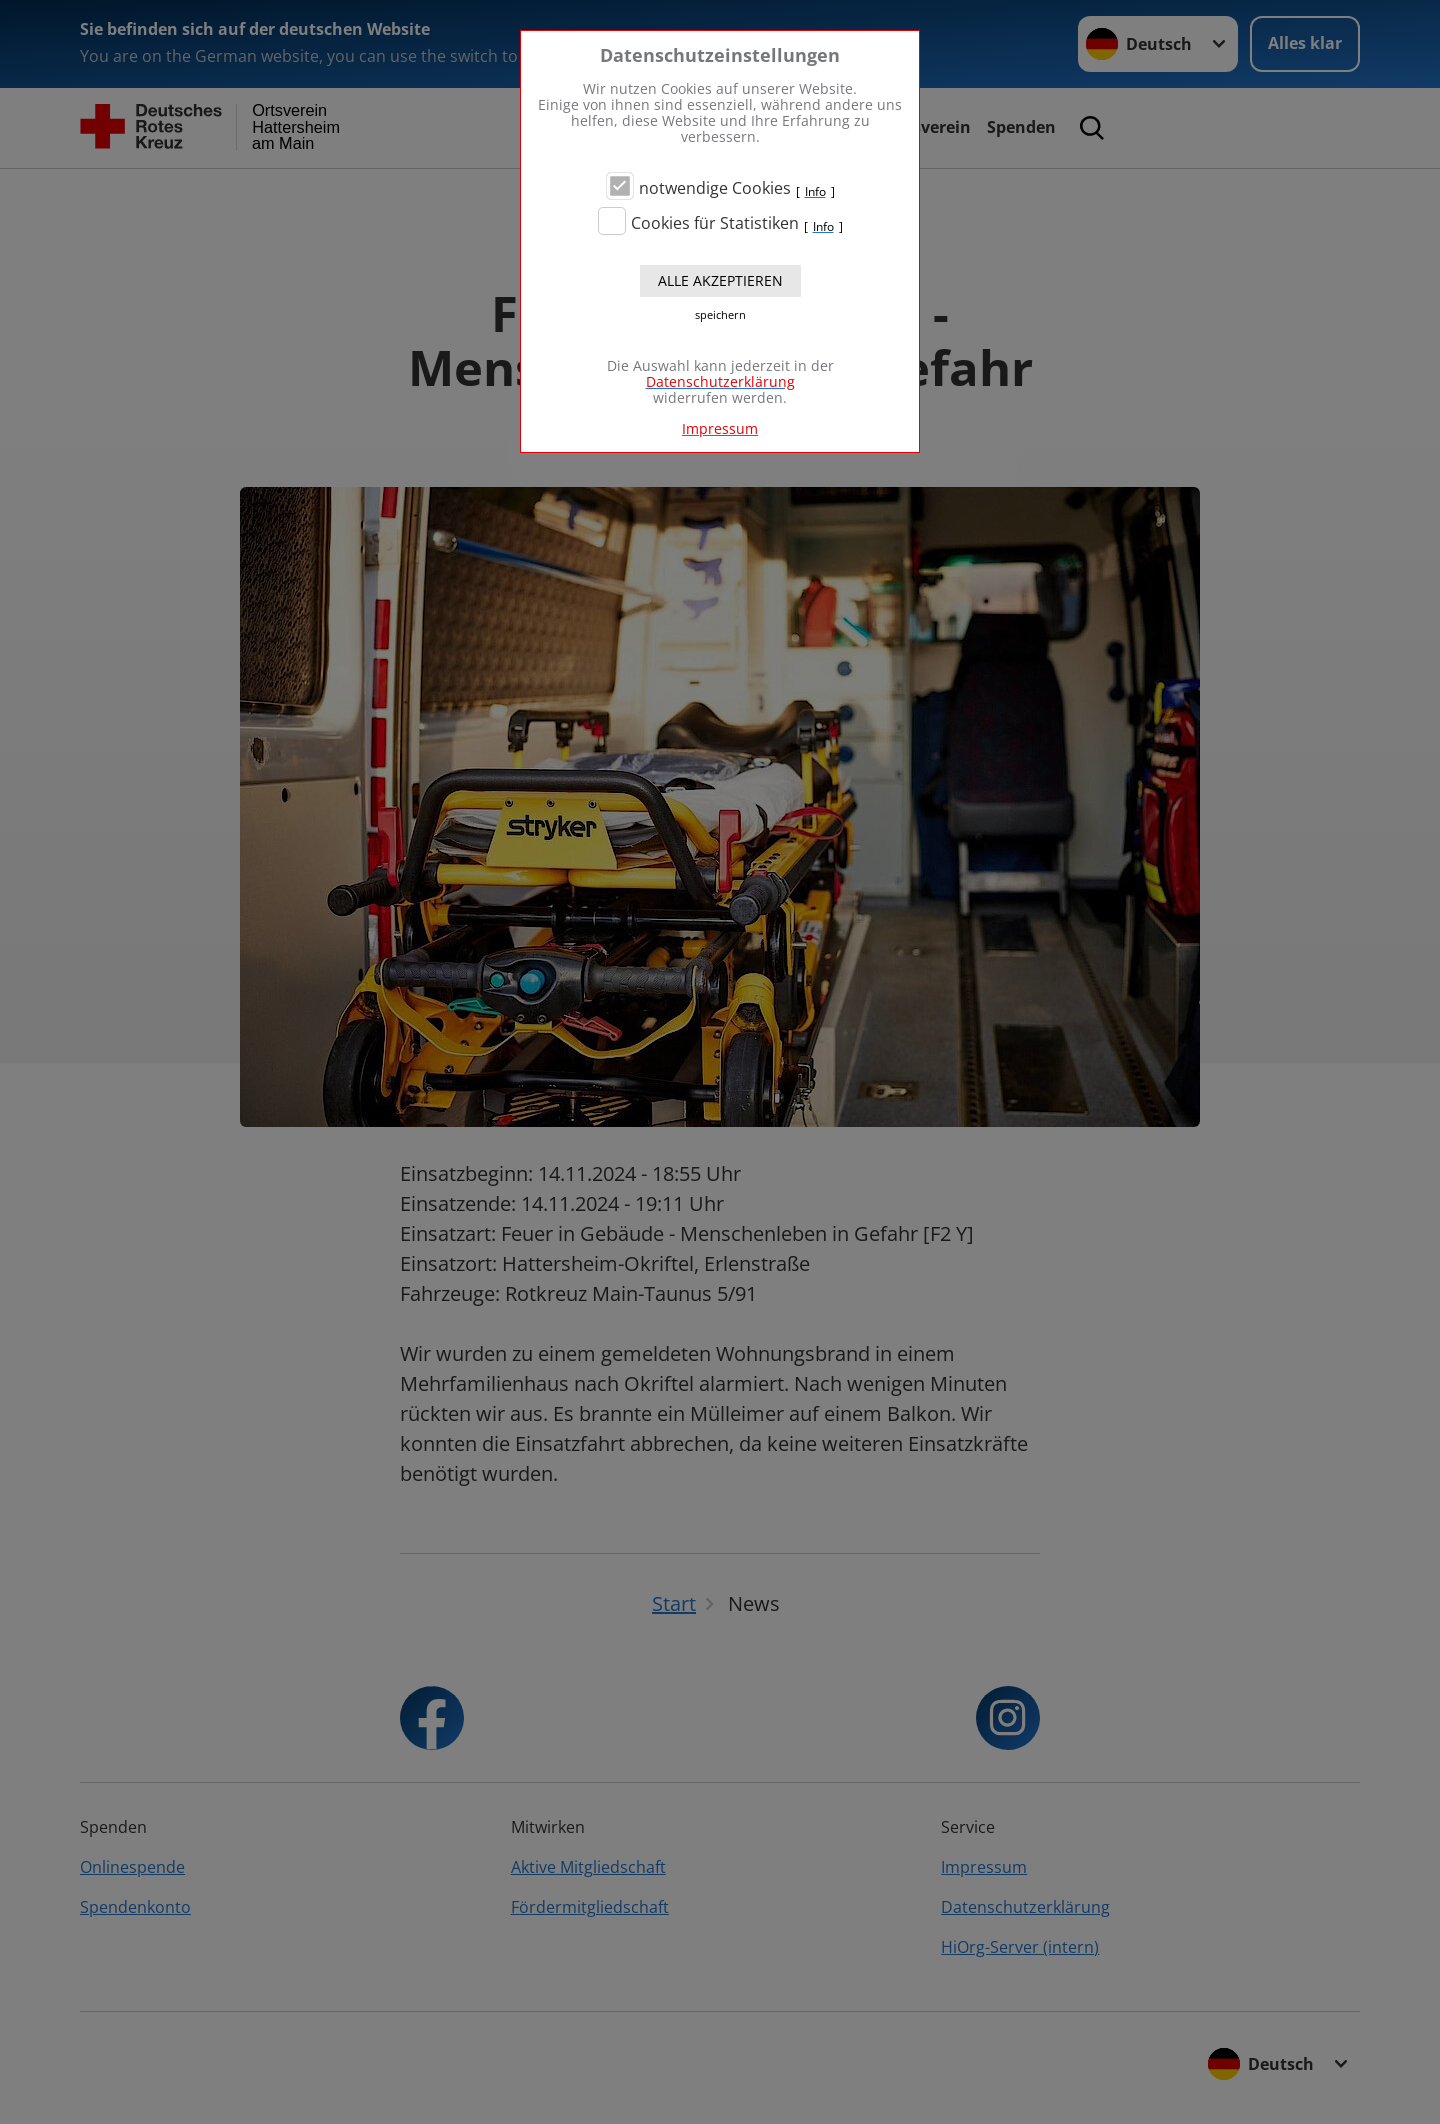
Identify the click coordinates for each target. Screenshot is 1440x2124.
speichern (720, 315)
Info (815, 192)
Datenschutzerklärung (720, 381)
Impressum (720, 428)
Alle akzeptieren (720, 280)
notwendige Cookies (715, 188)
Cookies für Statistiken (715, 223)
